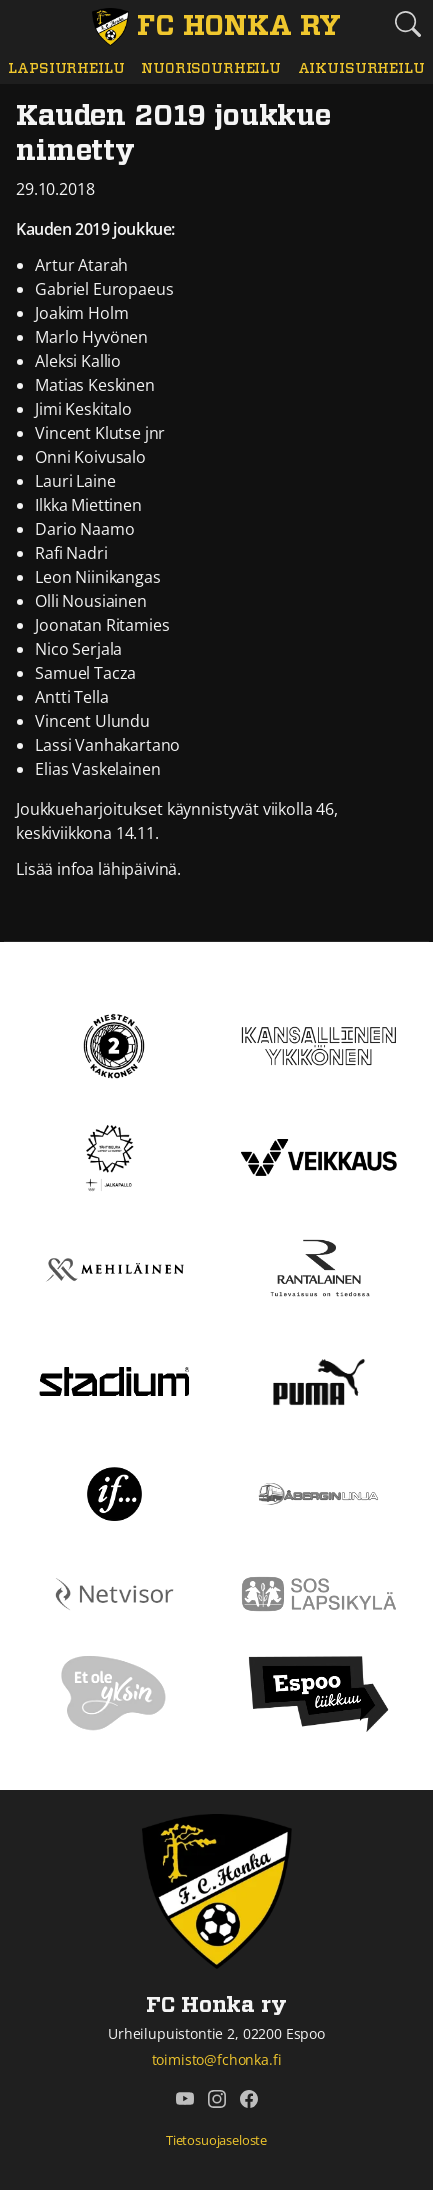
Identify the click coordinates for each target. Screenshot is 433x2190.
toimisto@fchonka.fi (217, 2059)
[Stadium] (114, 1380)
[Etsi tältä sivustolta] (408, 24)
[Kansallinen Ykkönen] (319, 1044)
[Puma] (319, 1380)
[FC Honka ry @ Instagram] (217, 2099)
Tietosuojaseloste (216, 2140)
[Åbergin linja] (318, 1492)
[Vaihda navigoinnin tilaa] (25, 25)
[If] (114, 1492)
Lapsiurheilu (66, 68)
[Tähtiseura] (114, 1156)
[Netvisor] (114, 1592)
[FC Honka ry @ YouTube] (185, 2099)
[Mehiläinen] (114, 1268)
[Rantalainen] (319, 1268)
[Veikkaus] (319, 1156)
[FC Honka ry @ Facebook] (249, 2099)
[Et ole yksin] (114, 1693)
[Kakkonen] (114, 1044)
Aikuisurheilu (361, 68)
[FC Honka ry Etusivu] (216, 27)
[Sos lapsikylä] (319, 1592)
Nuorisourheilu (211, 68)
